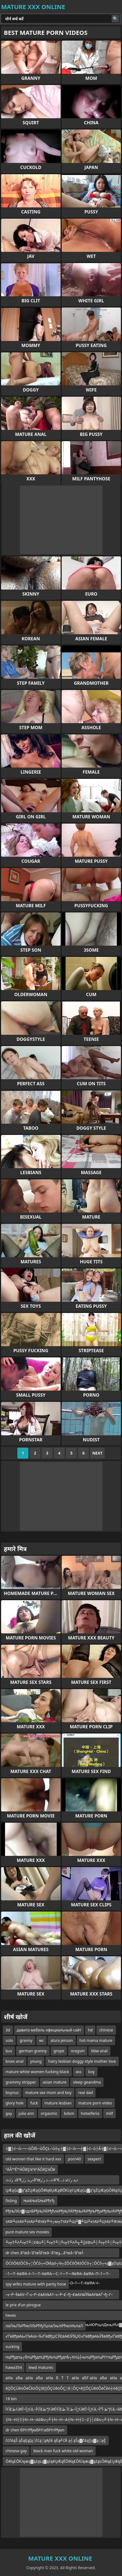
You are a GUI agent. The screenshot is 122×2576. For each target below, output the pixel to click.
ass (79, 2071)
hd (90, 2030)
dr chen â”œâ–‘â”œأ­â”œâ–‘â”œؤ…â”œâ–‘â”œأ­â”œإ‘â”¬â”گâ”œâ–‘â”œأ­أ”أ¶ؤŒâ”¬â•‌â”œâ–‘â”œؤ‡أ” (49, 2253)
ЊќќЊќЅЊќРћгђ (39, 2200)
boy (91, 2071)
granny (26, 2040)
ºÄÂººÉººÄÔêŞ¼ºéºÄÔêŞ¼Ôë (30, 2169)
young (36, 2061)
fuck (34, 2103)
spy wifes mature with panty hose (36, 2284)
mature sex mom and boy (48, 2092)
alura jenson (61, 2040)
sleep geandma (87, 2082)
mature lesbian (58, 2103)
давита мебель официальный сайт (49, 2030)
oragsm (78, 2050)
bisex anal (15, 2061)
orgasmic (49, 2113)
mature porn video (95, 2103)
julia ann (26, 2113)
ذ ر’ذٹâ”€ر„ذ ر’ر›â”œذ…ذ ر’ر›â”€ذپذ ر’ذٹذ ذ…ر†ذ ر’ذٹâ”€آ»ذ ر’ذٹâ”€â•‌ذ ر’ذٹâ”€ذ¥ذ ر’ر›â (42, 2181)
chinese (106, 2030)
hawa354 (14, 2367)
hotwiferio (90, 2113)
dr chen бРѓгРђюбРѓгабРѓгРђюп (35, 2430)
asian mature (54, 2082)
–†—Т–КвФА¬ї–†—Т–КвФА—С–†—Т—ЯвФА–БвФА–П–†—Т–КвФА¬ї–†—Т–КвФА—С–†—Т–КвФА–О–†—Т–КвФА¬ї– (58, 2274)
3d (8, 2030)
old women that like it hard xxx (33, 2158)
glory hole (15, 2103)
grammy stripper (21, 2082)
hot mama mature (96, 2040)
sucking (12, 2346)
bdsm (69, 2113)
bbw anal (99, 2050)
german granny (33, 2050)
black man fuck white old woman (63, 2450)
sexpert (94, 2158)
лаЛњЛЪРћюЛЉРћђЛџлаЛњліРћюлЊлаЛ (44, 2325)
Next (97, 1453)
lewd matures (40, 2367)
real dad (85, 2092)
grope (58, 2050)
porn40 (74, 2158)
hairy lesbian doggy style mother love (82, 2061)
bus (9, 2050)
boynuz (12, 2092)
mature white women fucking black (37, 2071)
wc (41, 2040)
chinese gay (16, 2450)
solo (9, 2040)
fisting (11, 2200)
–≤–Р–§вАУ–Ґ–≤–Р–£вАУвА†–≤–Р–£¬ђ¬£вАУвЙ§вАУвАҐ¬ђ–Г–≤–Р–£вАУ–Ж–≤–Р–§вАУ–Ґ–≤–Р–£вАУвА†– (59, 2295)
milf (109, 2113)
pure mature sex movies (27, 2231)
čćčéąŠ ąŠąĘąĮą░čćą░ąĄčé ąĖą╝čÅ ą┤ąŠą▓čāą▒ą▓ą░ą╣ (56, 2440)
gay (9, 2113)
